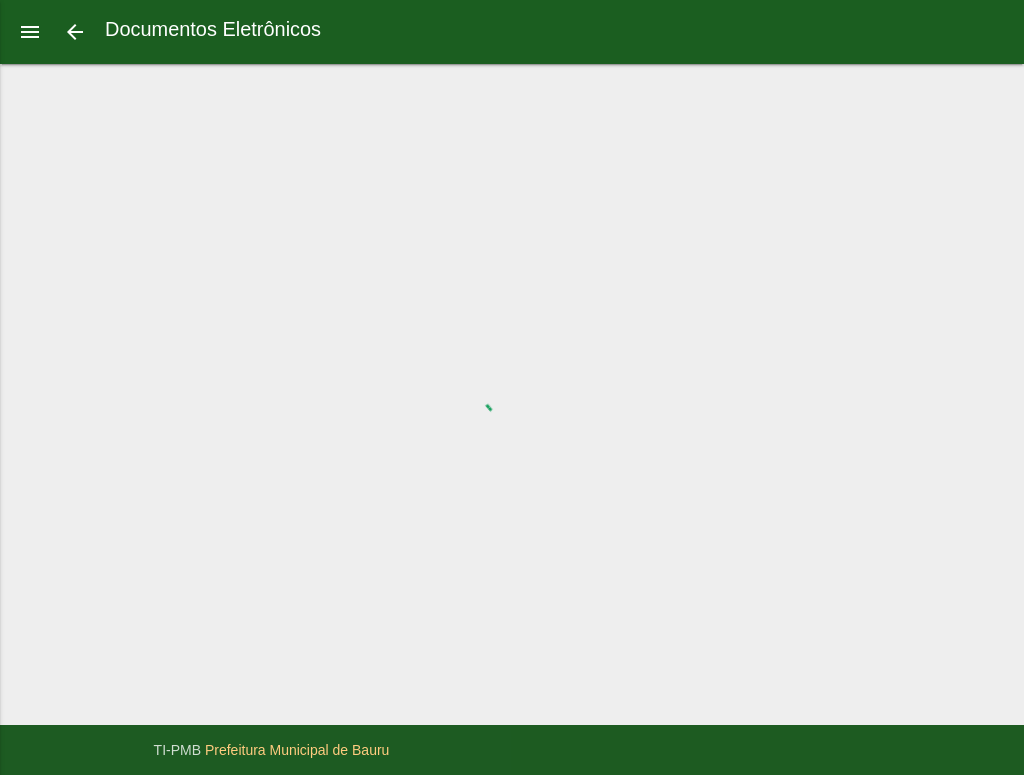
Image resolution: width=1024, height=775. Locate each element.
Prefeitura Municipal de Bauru (297, 750)
